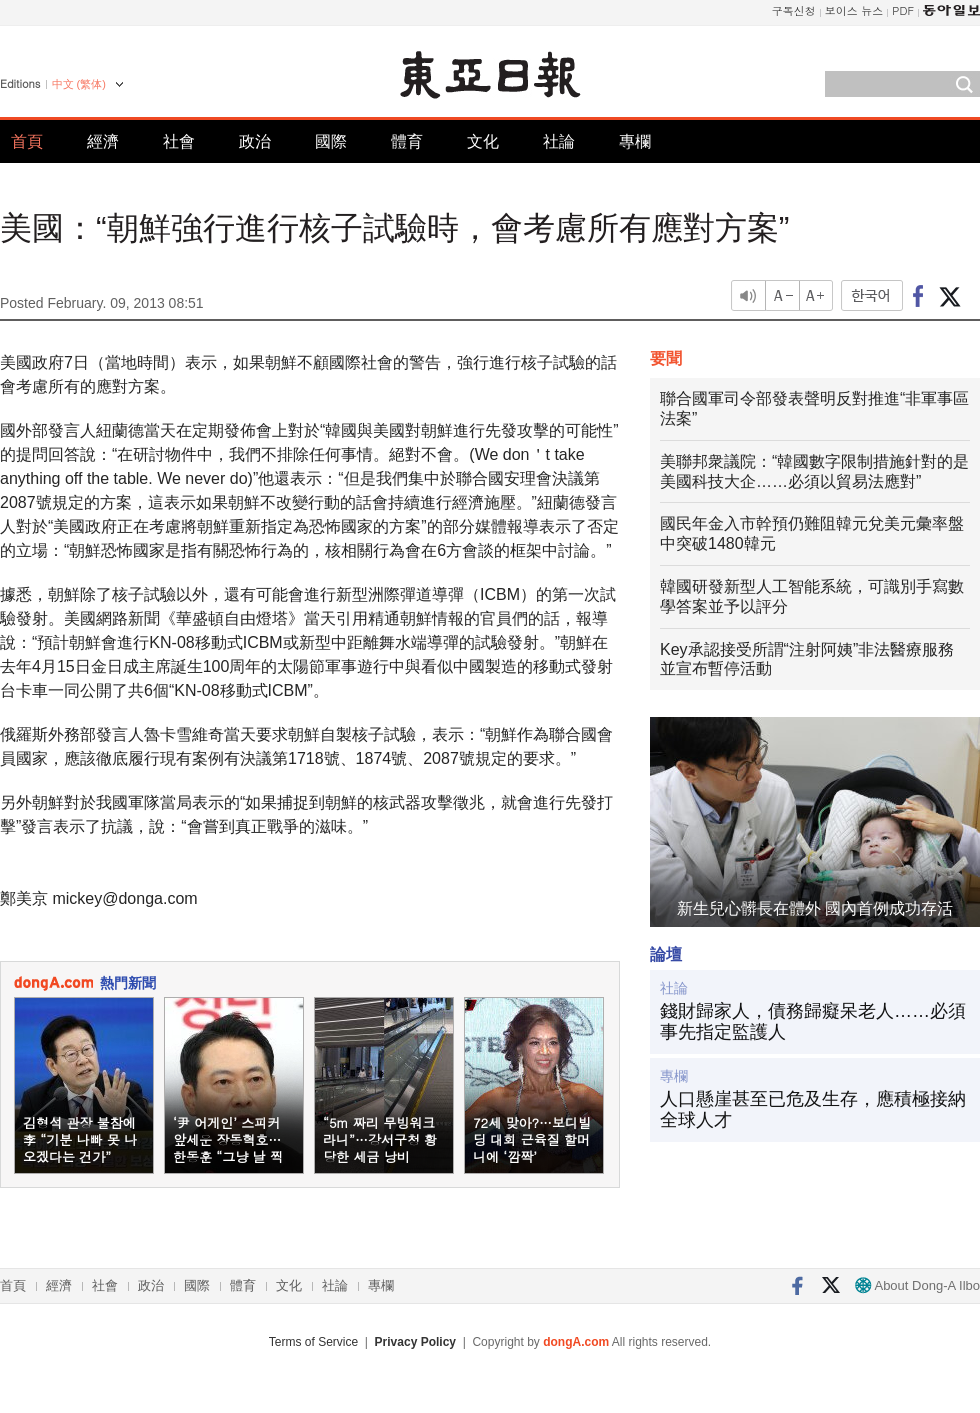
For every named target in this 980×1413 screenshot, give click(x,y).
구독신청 (794, 10)
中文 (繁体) (79, 84)
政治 (255, 141)
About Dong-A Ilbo (917, 1285)
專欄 (635, 141)
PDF (903, 10)
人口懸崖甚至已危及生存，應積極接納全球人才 (813, 1110)
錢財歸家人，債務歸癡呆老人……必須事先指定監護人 (813, 1022)
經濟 (103, 141)
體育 (407, 141)
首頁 (27, 141)
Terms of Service (313, 1342)
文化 (483, 141)
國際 (331, 141)
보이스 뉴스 (854, 10)
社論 (559, 141)
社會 (179, 141)
